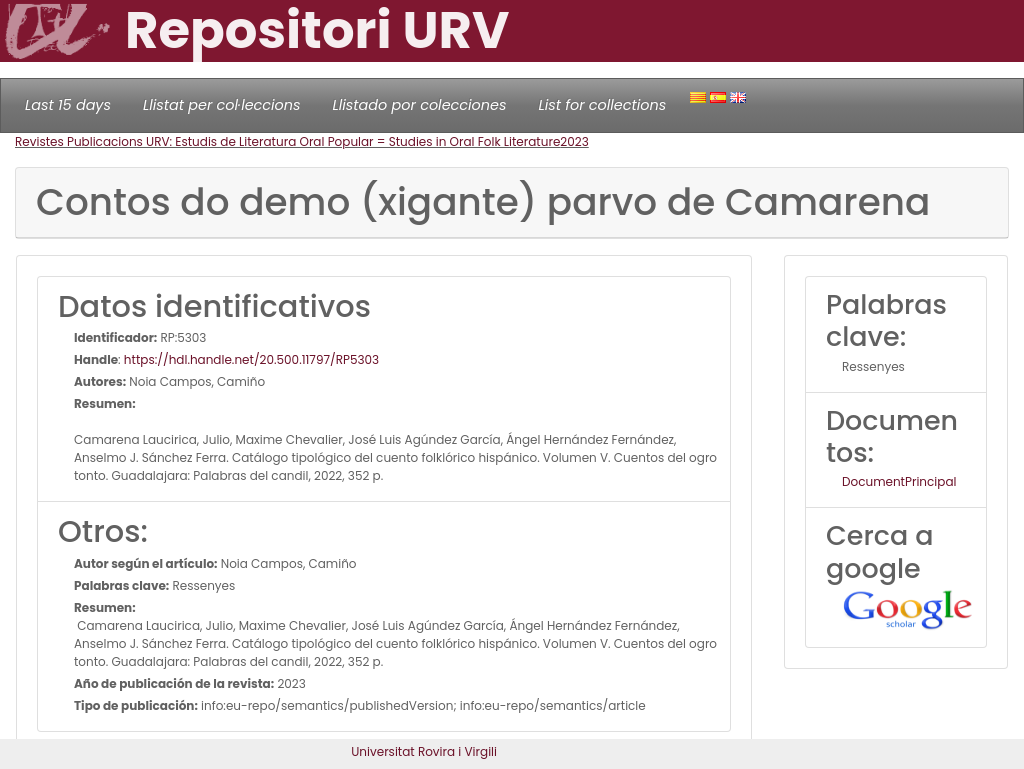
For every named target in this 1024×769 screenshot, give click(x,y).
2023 (574, 141)
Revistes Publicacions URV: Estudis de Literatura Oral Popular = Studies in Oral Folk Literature (287, 141)
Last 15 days (68, 105)
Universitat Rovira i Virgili (424, 751)
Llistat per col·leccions (222, 105)
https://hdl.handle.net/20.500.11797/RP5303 (251, 359)
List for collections (602, 105)
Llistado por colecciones (420, 105)
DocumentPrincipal (899, 481)
